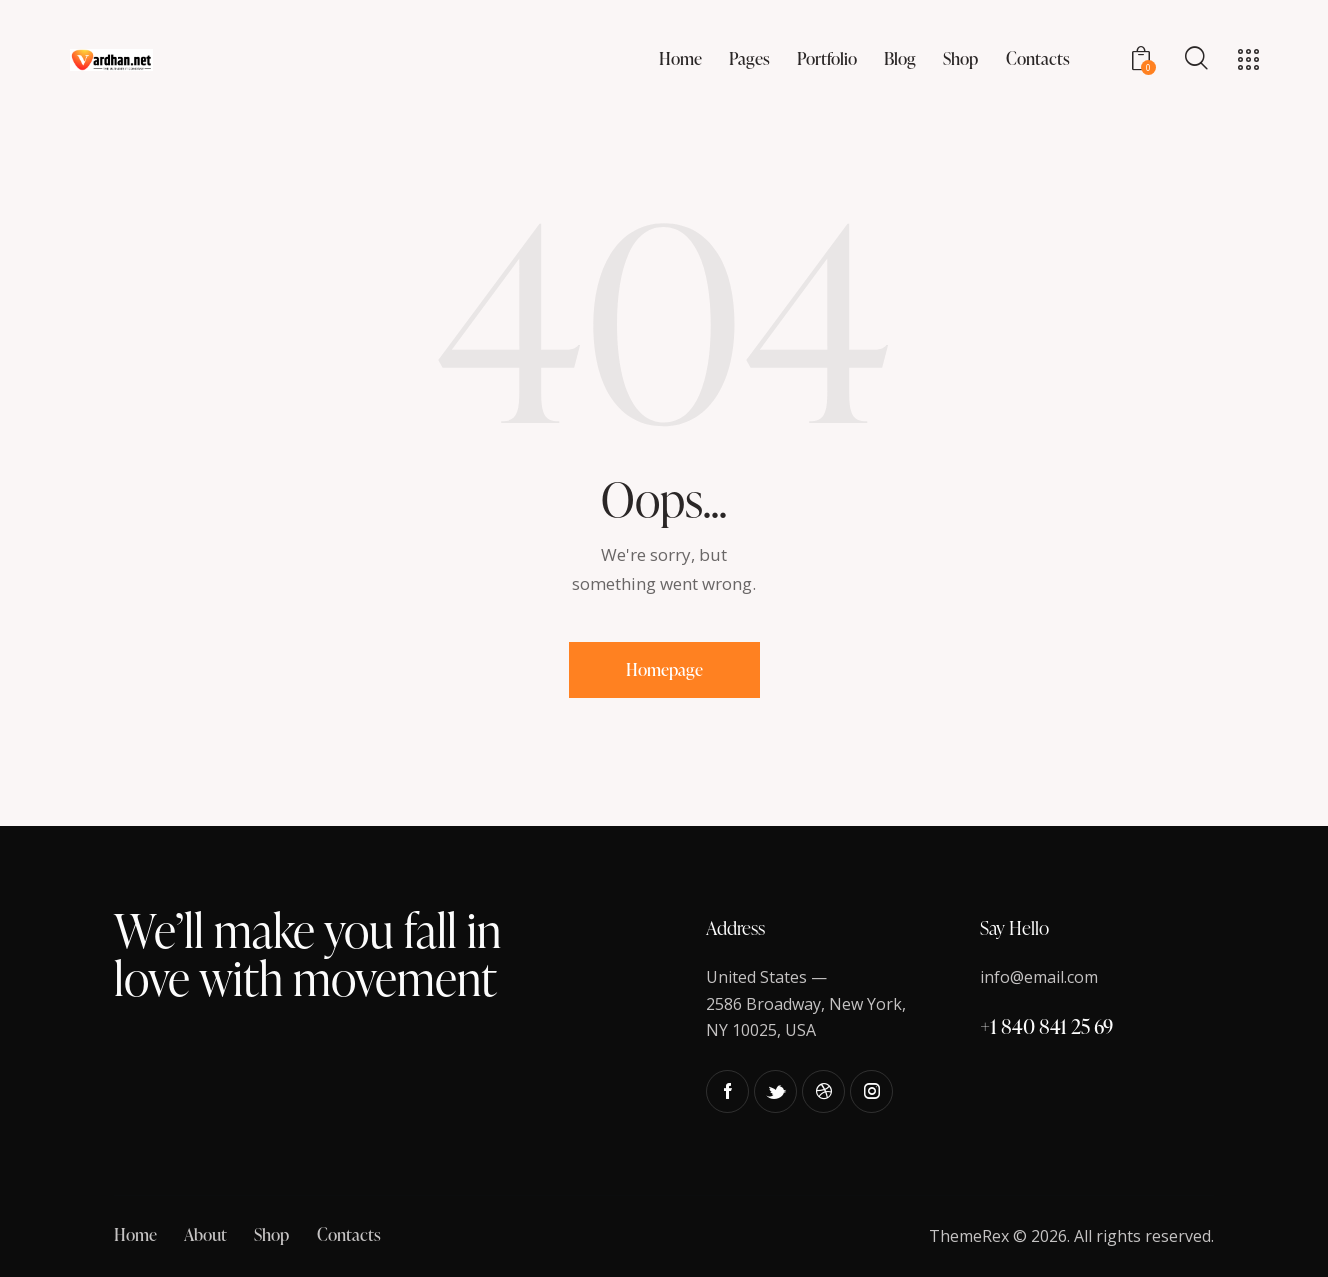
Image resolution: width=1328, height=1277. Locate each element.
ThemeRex (969, 1236)
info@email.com (1039, 977)
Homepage (664, 669)
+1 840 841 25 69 (1046, 1026)
